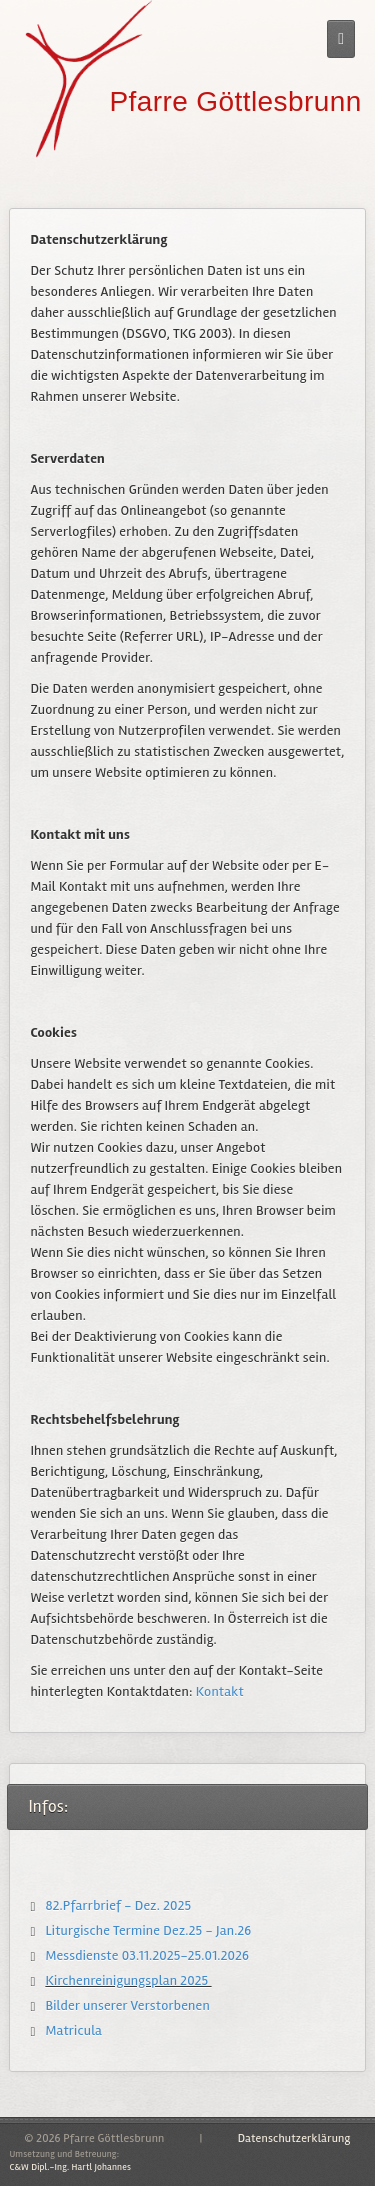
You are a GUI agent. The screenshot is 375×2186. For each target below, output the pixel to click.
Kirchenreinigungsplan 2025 (128, 1980)
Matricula (73, 2030)
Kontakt (220, 1691)
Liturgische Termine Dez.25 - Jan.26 (149, 1930)
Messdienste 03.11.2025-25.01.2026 (147, 1955)
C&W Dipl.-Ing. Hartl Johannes (70, 2167)
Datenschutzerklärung (294, 2138)
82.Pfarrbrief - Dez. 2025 (118, 1905)
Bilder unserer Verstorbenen (127, 2005)
